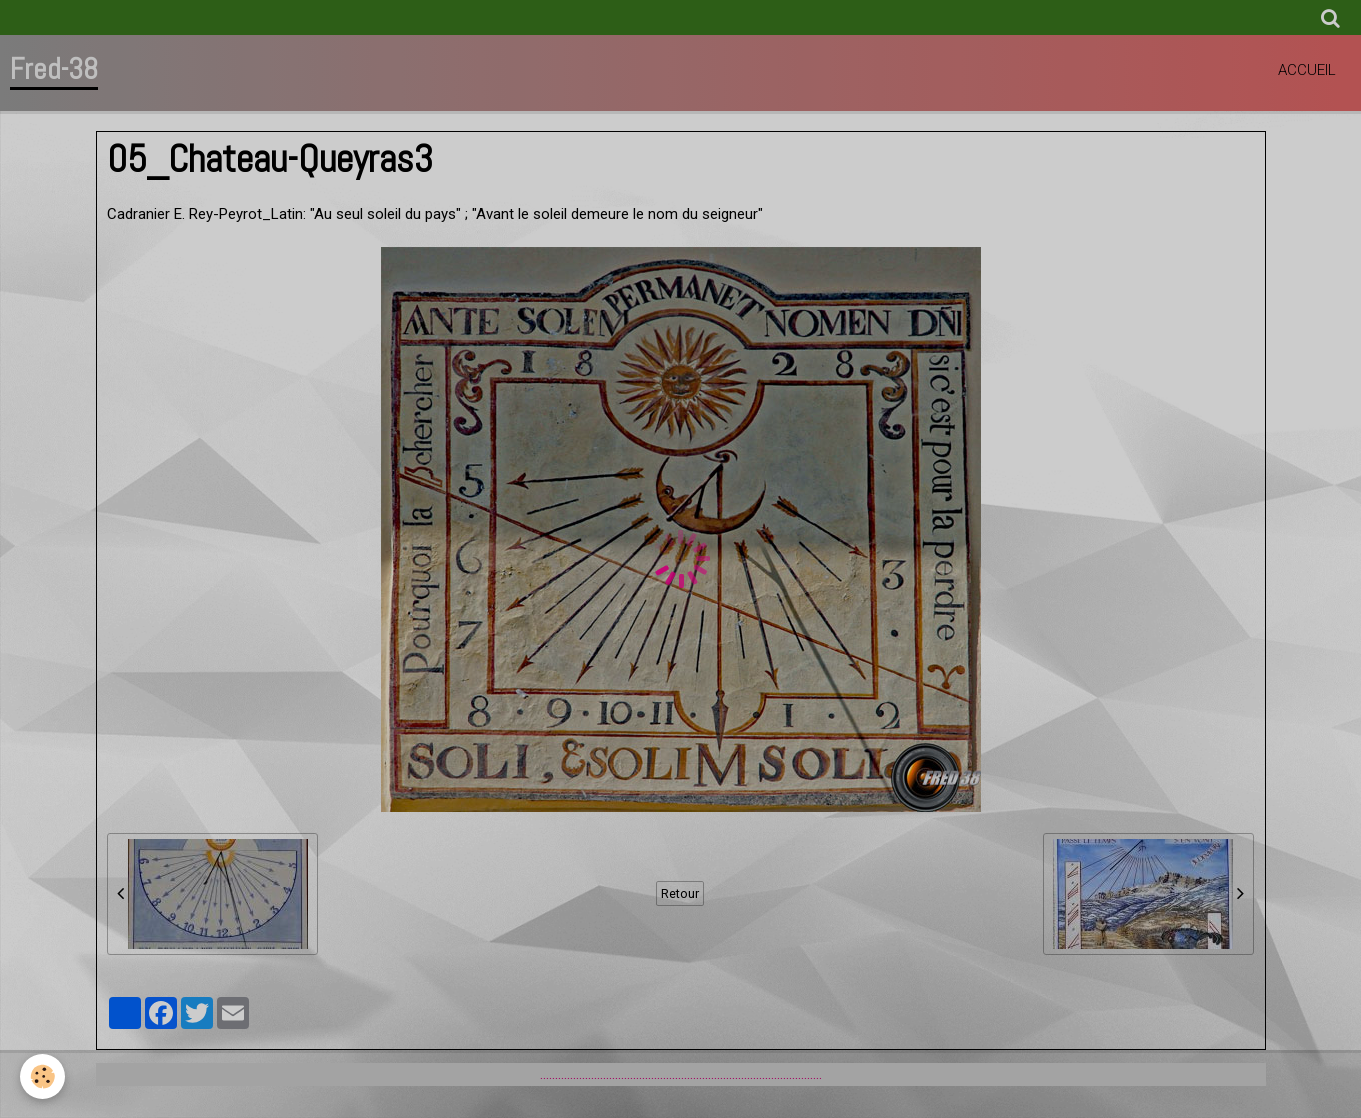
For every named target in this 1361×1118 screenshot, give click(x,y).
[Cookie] (42, 1076)
